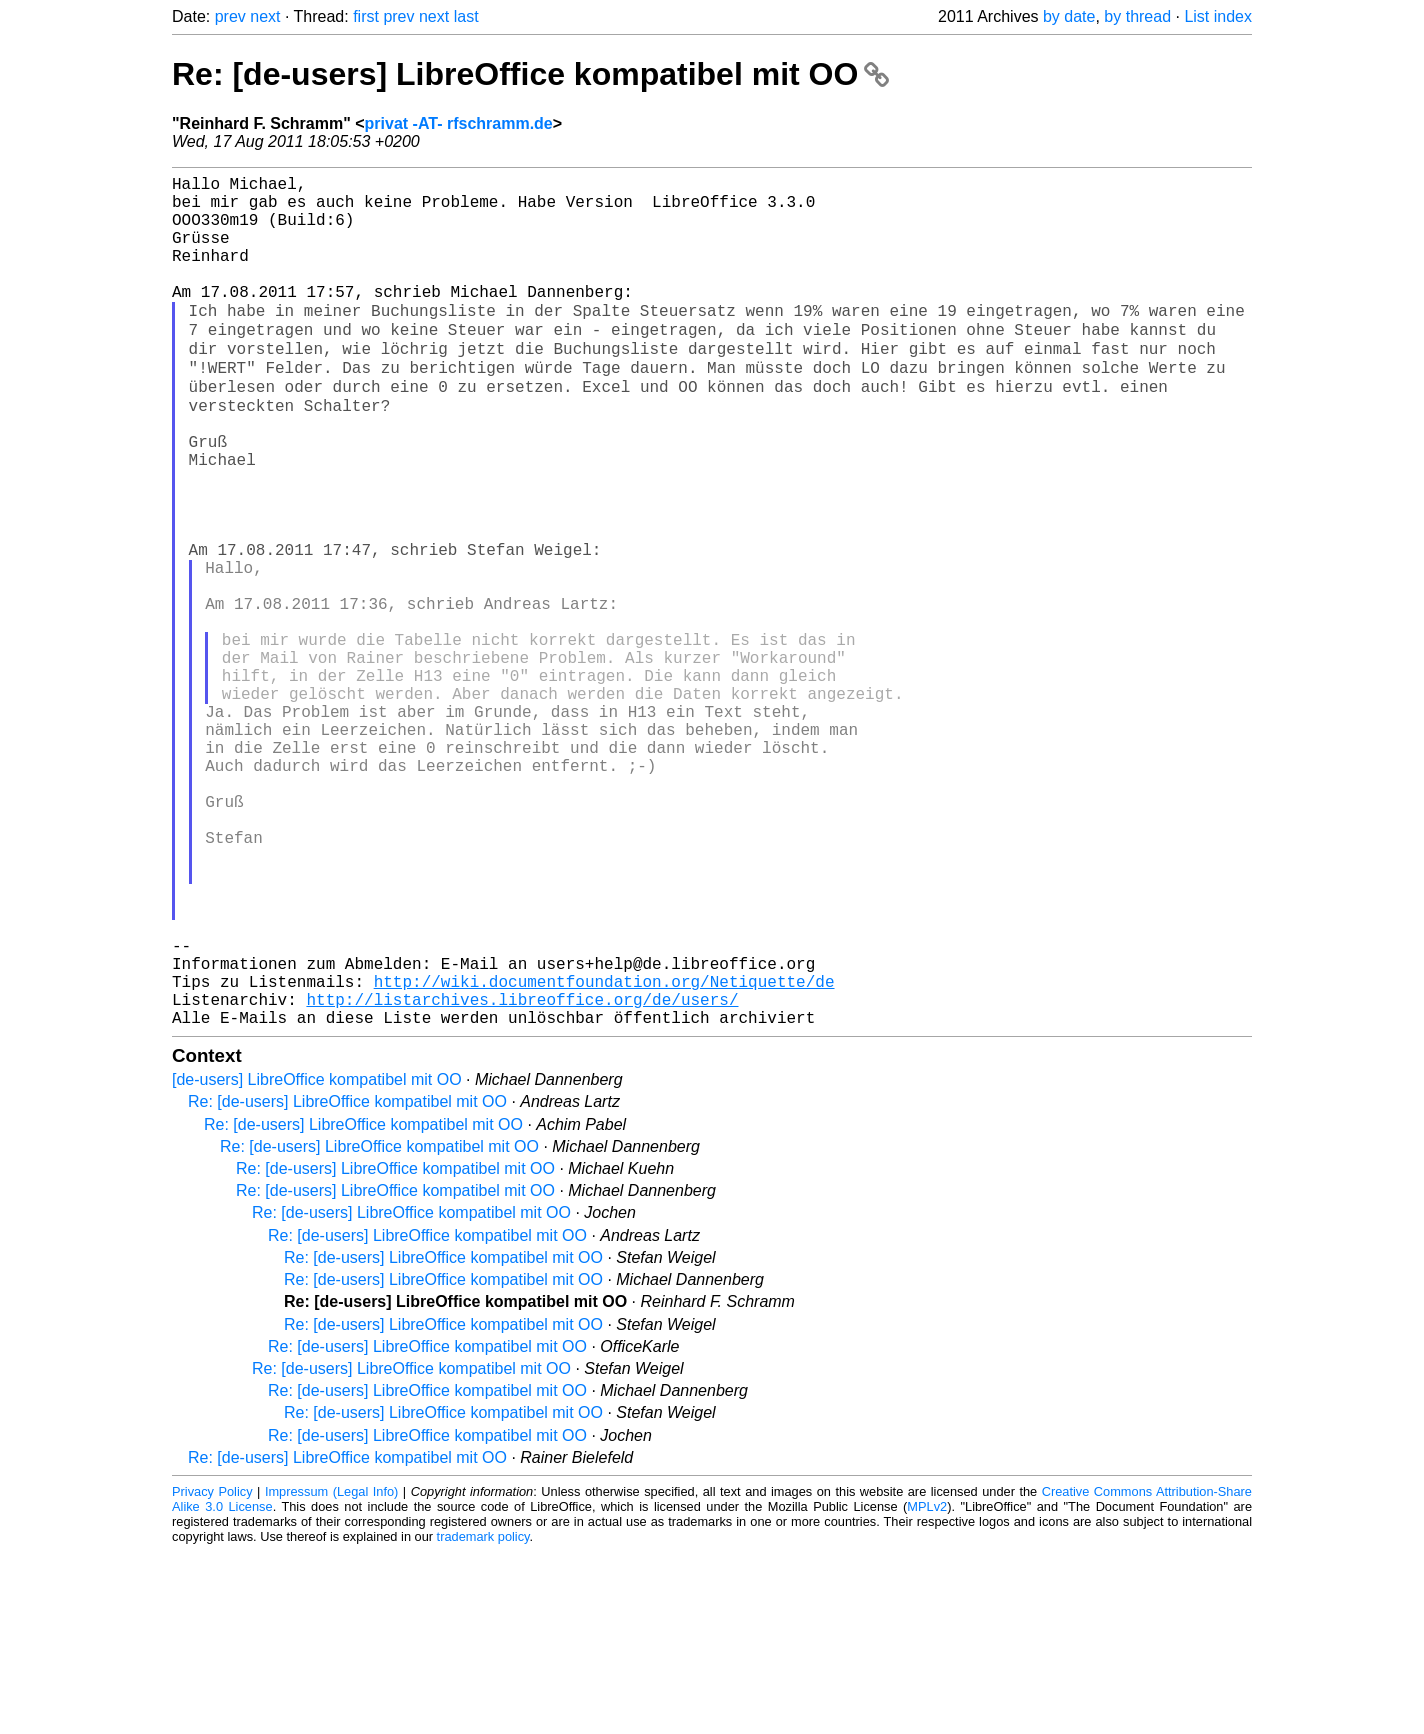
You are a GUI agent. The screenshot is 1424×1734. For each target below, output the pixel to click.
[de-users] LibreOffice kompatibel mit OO (317, 1261)
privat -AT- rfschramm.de (459, 123)
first (366, 16)
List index (1218, 16)
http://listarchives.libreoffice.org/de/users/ (522, 1177)
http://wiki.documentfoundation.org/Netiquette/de (604, 1155)
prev (230, 16)
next (265, 16)
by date (1069, 16)
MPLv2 (927, 1688)
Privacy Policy (212, 1673)
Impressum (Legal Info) (331, 1673)
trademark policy (483, 1718)
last (466, 16)
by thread (1137, 16)
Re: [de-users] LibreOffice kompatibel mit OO (530, 74)
